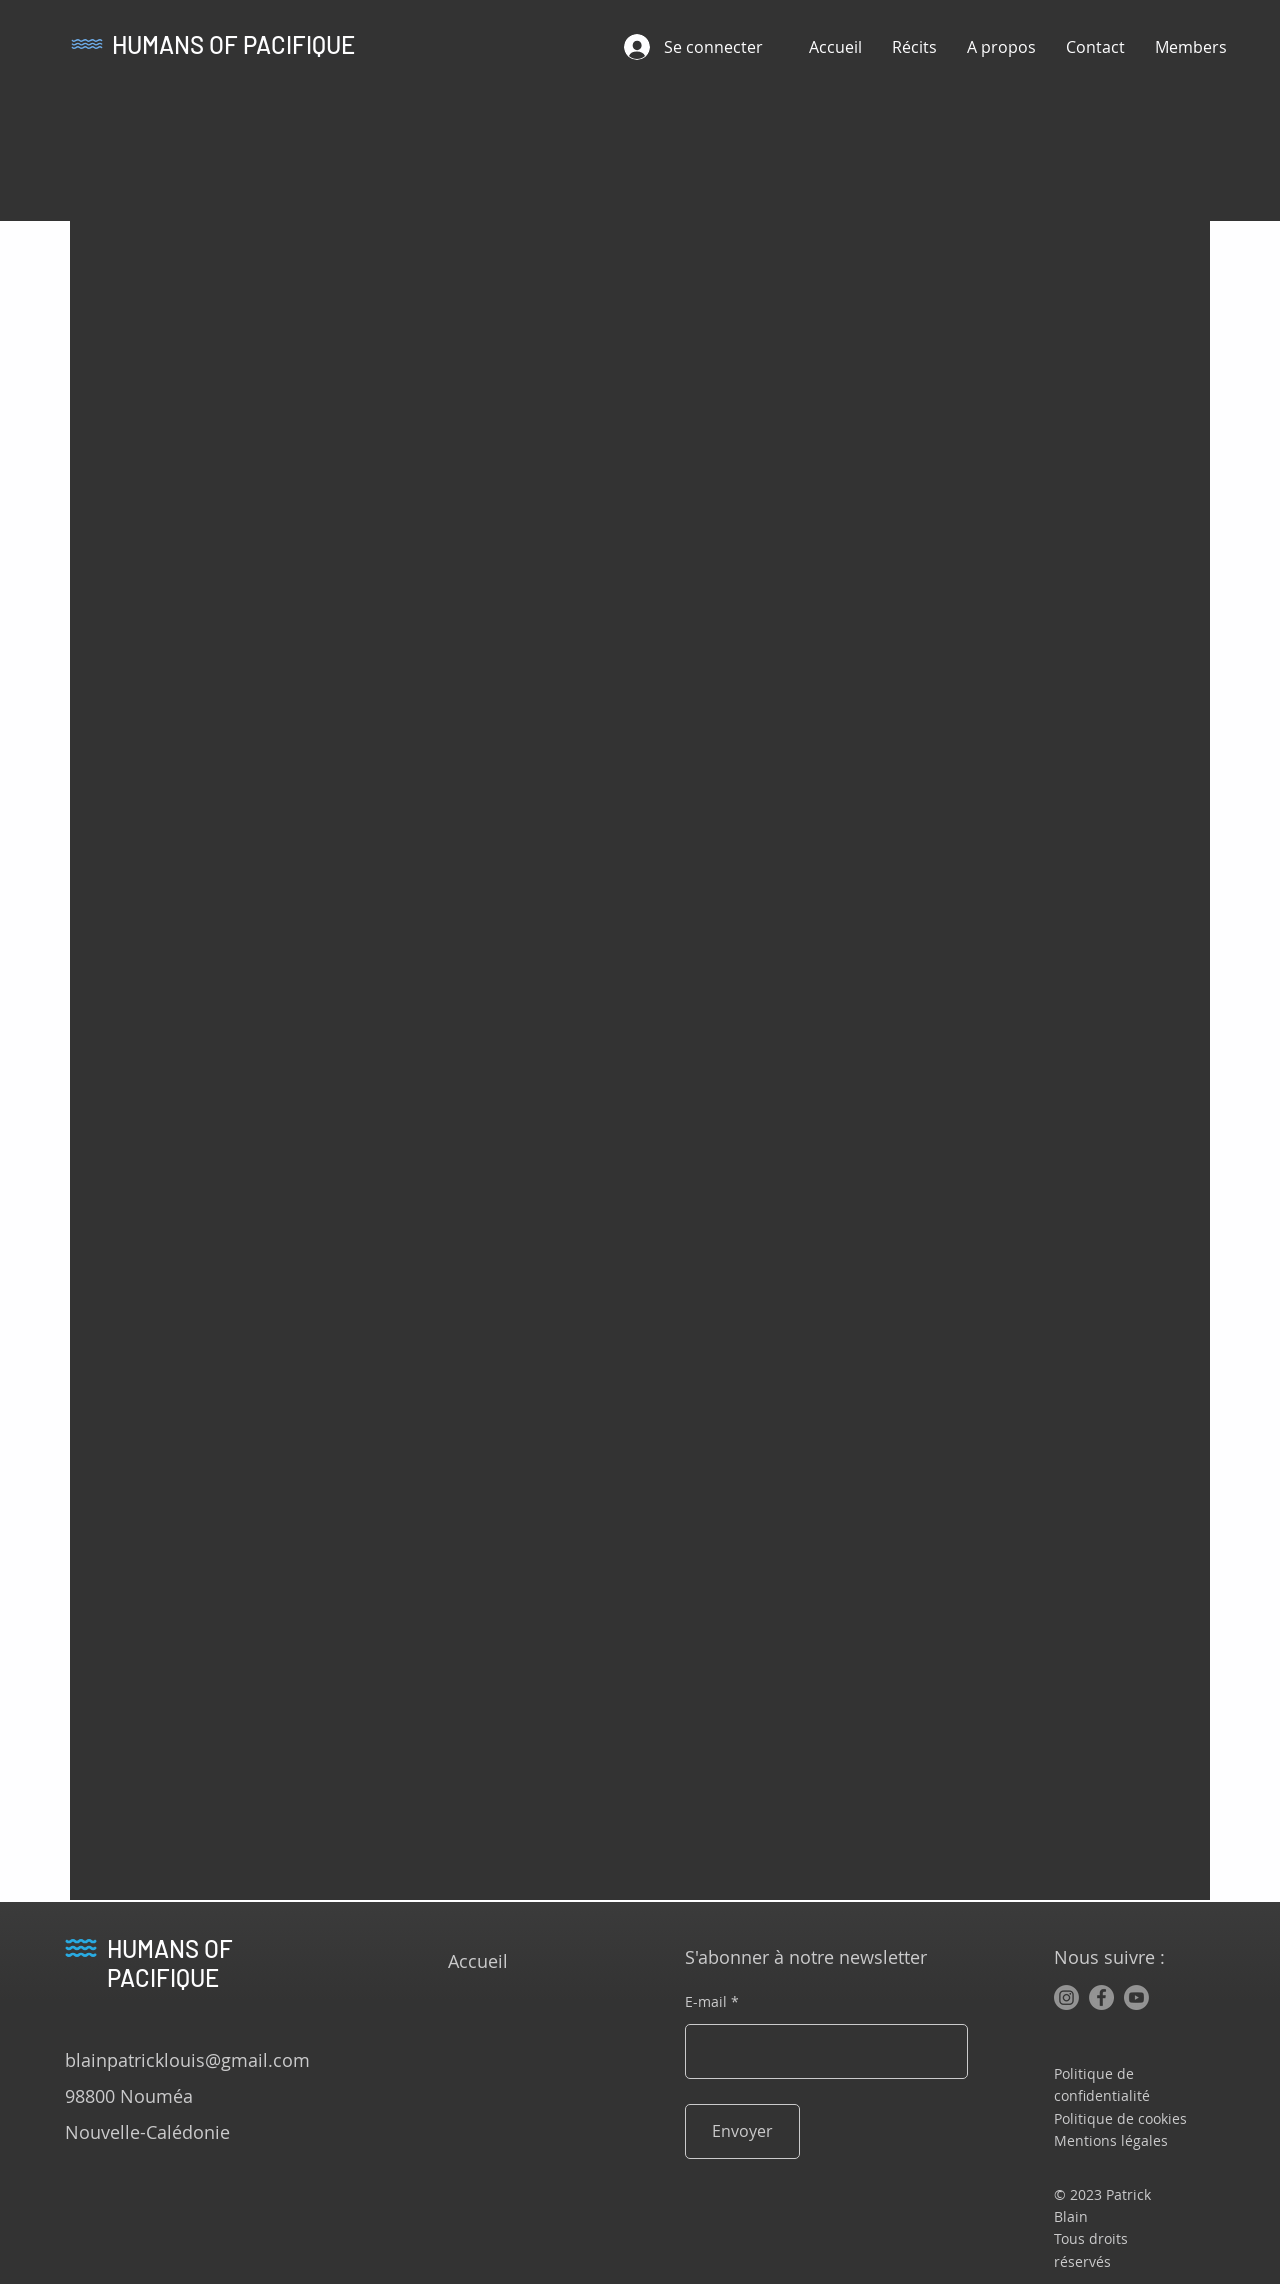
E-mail (706, 2002)
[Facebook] (1101, 1997)
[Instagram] (1066, 1997)
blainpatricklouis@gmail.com (187, 2060)
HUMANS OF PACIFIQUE (233, 44)
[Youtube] (1136, 1997)
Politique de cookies (1120, 2118)
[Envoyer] (742, 2131)
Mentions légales (1111, 2140)
